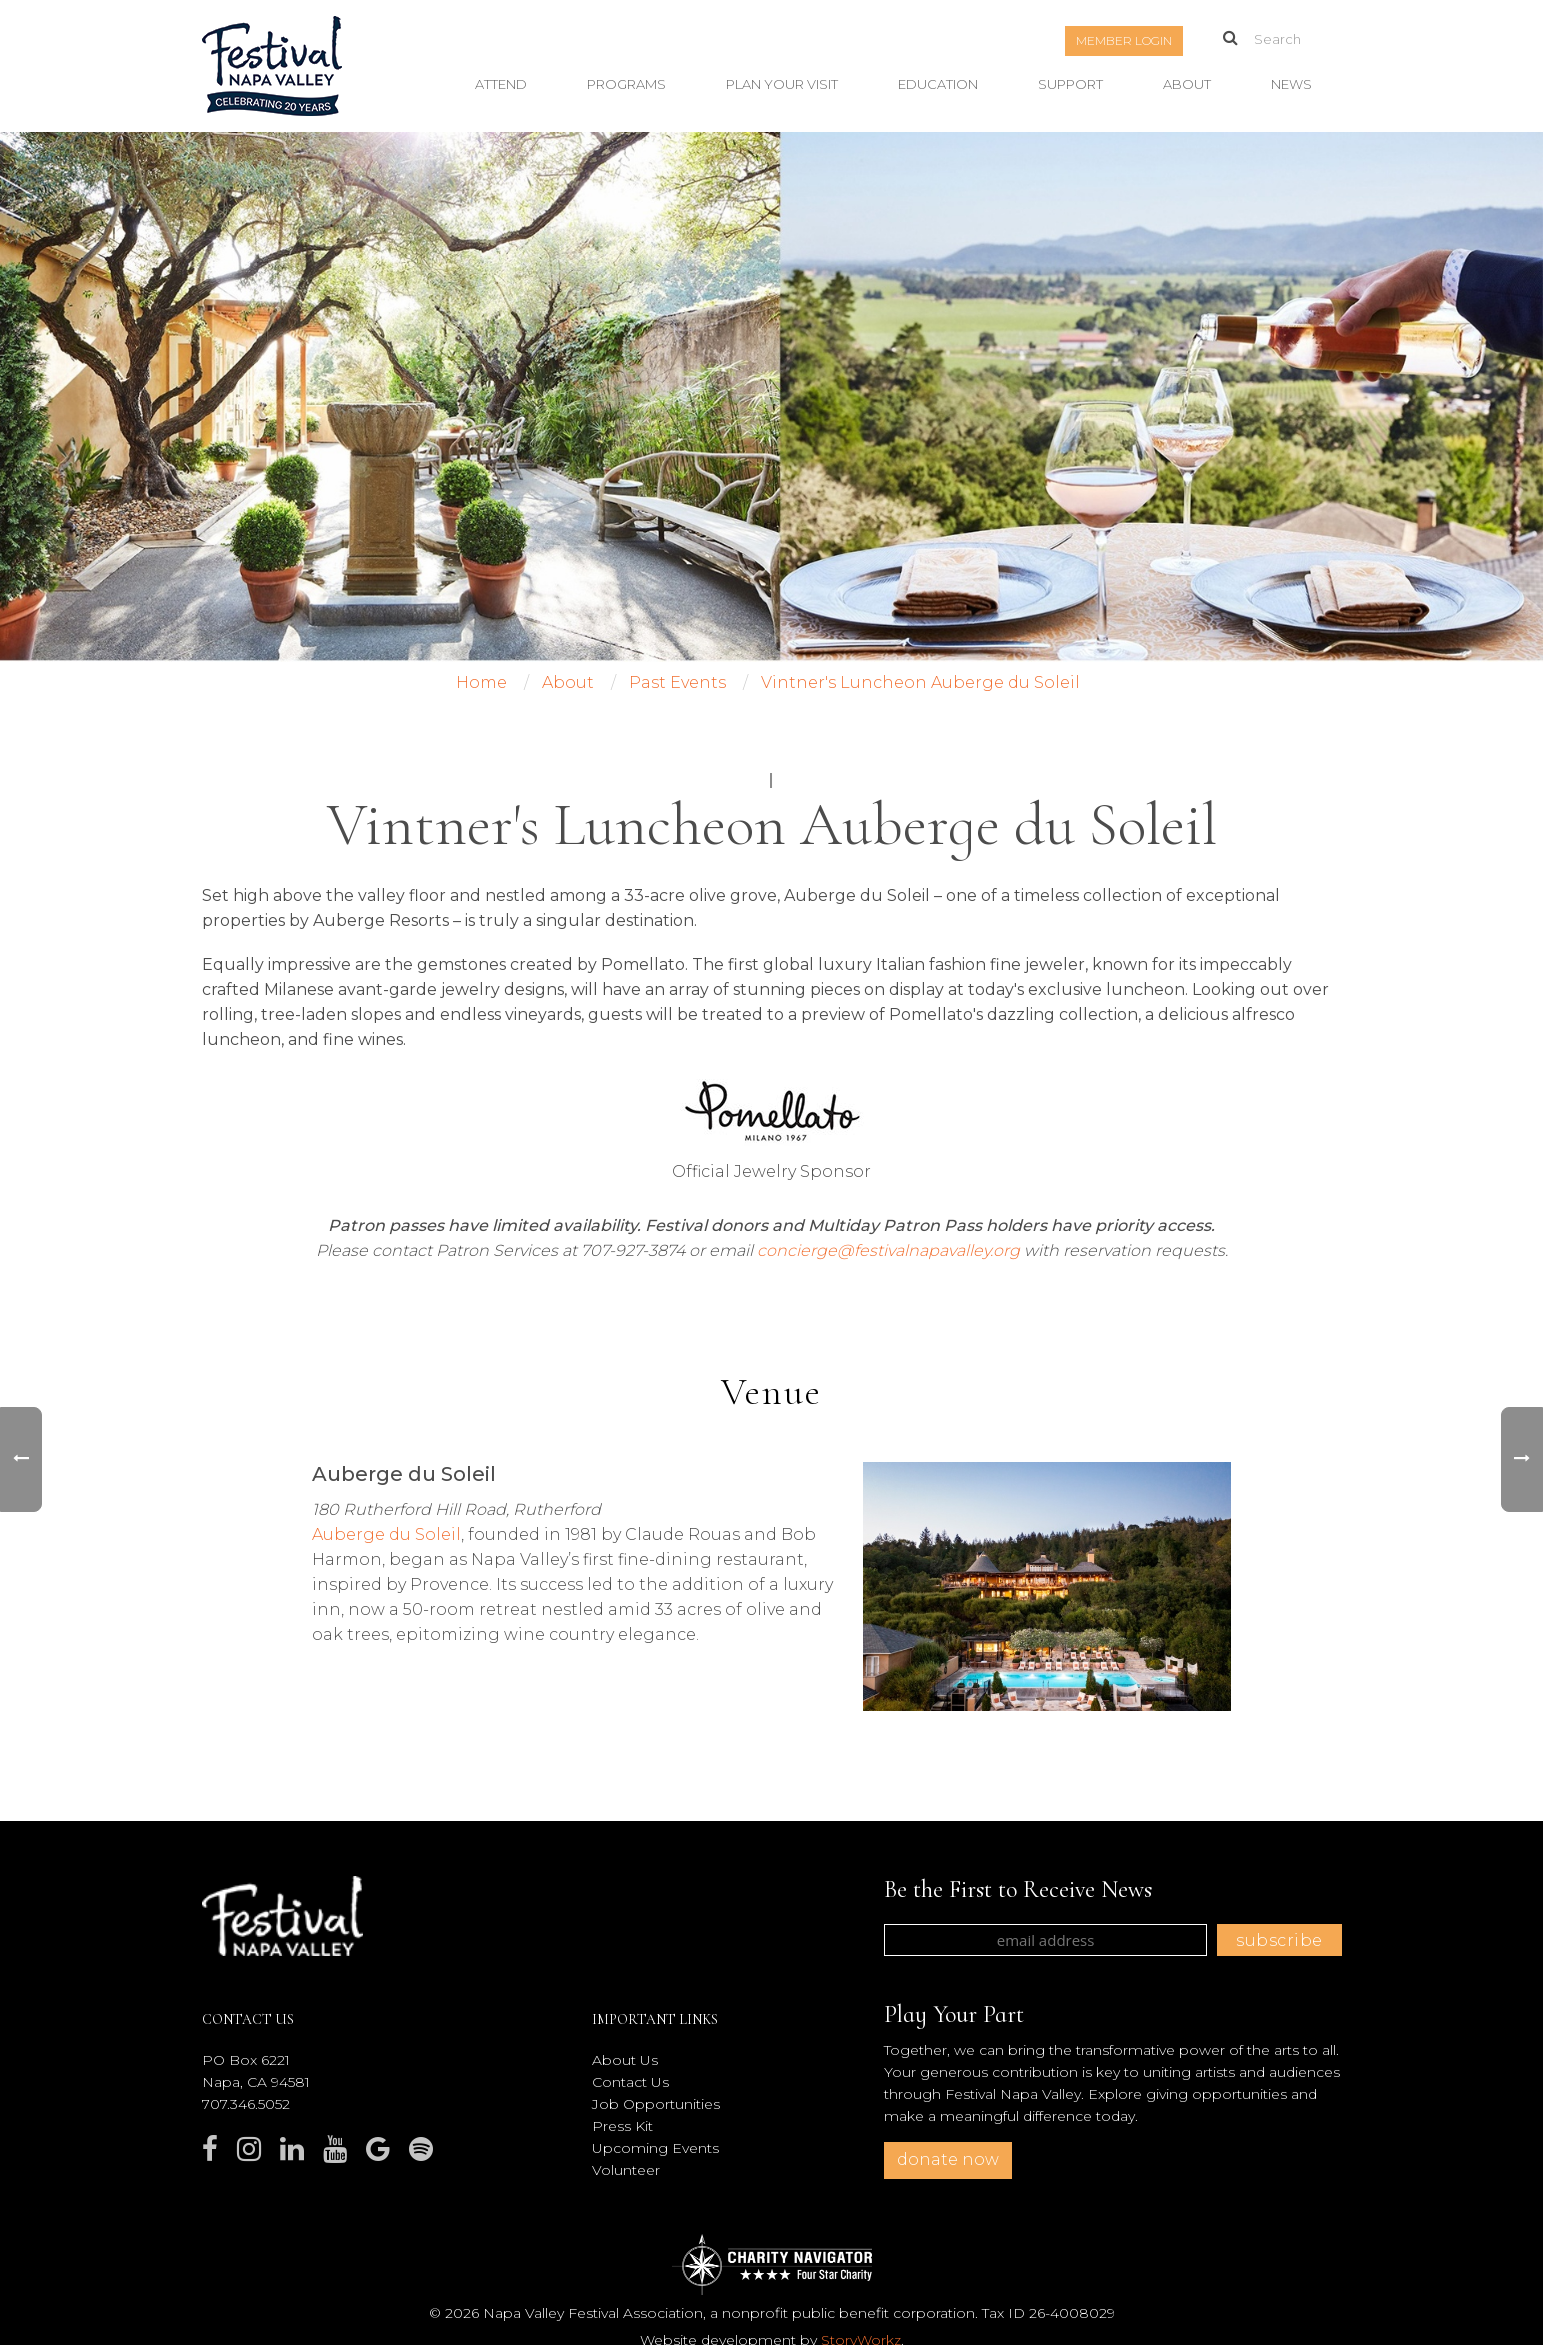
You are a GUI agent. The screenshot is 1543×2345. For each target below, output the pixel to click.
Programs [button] (626, 84)
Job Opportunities (656, 2104)
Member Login (1124, 40)
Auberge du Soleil (386, 1534)
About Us (625, 2060)
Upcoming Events (655, 2148)
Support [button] (1070, 84)
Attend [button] (501, 84)
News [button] (1291, 84)
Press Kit (622, 2126)
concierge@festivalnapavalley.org (888, 1250)
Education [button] (938, 84)
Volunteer (626, 2170)
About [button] (1187, 84)
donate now (948, 2159)
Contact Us (630, 2082)
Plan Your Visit (782, 84)
